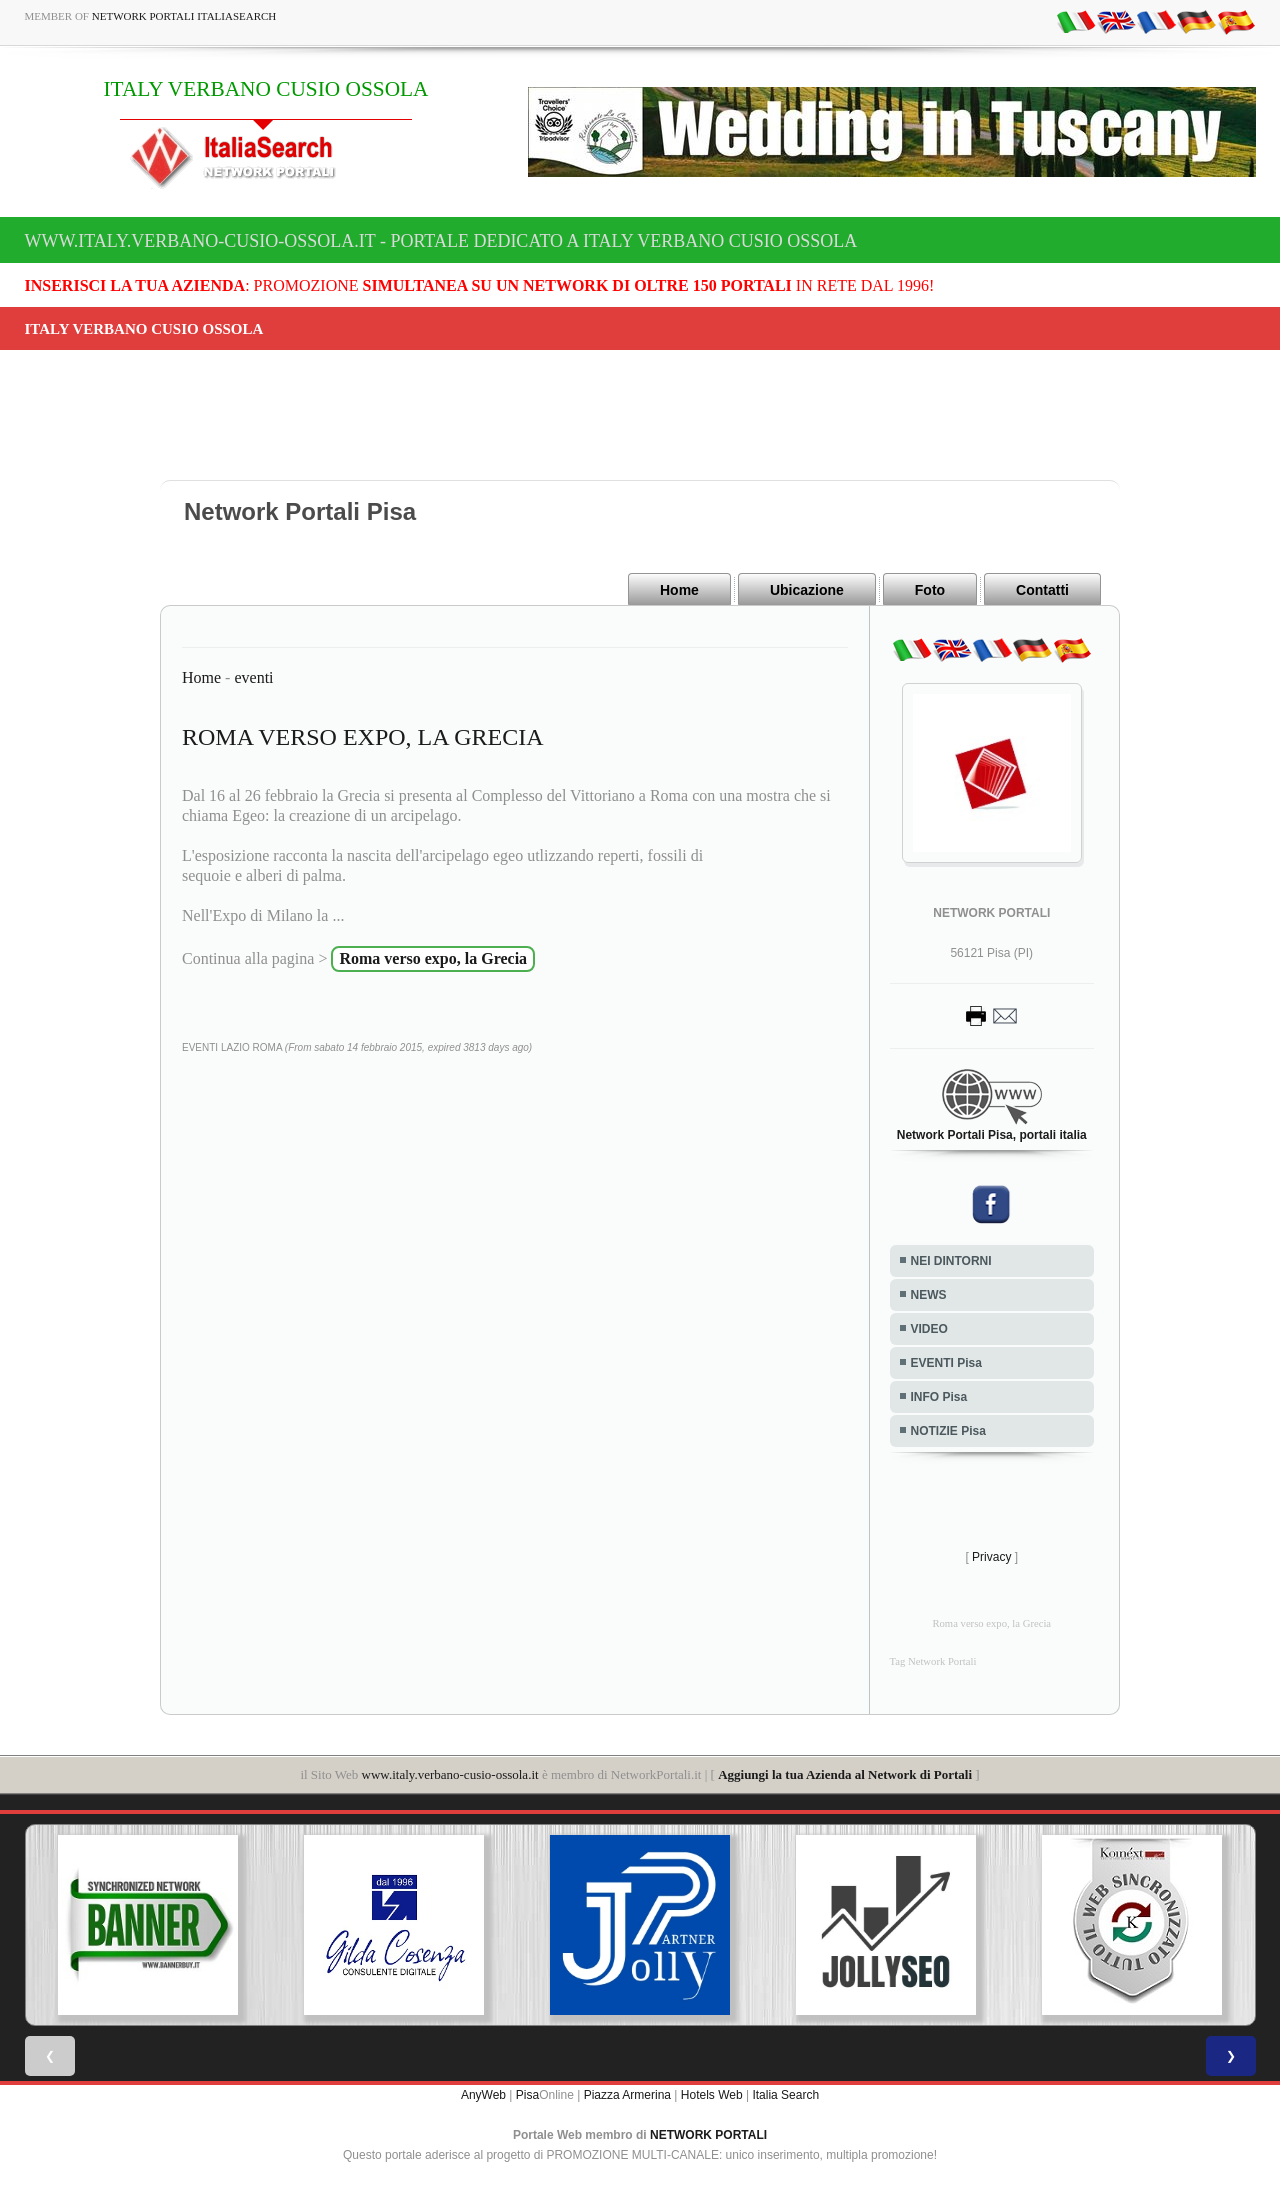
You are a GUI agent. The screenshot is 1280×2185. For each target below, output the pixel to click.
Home (679, 590)
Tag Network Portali (933, 1661)
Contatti (1042, 590)
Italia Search (785, 2095)
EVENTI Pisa (946, 1363)
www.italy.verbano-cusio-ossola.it (450, 1774)
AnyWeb (483, 2095)
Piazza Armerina (627, 2095)
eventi (253, 677)
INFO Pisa (939, 1397)
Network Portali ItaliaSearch (184, 16)
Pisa (527, 2095)
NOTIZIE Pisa (948, 1431)
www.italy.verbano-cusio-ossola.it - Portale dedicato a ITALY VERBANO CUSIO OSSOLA (441, 241)
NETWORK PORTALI (708, 2135)
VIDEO (929, 1329)
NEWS (929, 1295)
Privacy (991, 1557)
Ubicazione (807, 590)
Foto (930, 590)
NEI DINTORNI (951, 1261)
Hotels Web (712, 2095)
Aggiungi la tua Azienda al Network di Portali (845, 1774)
